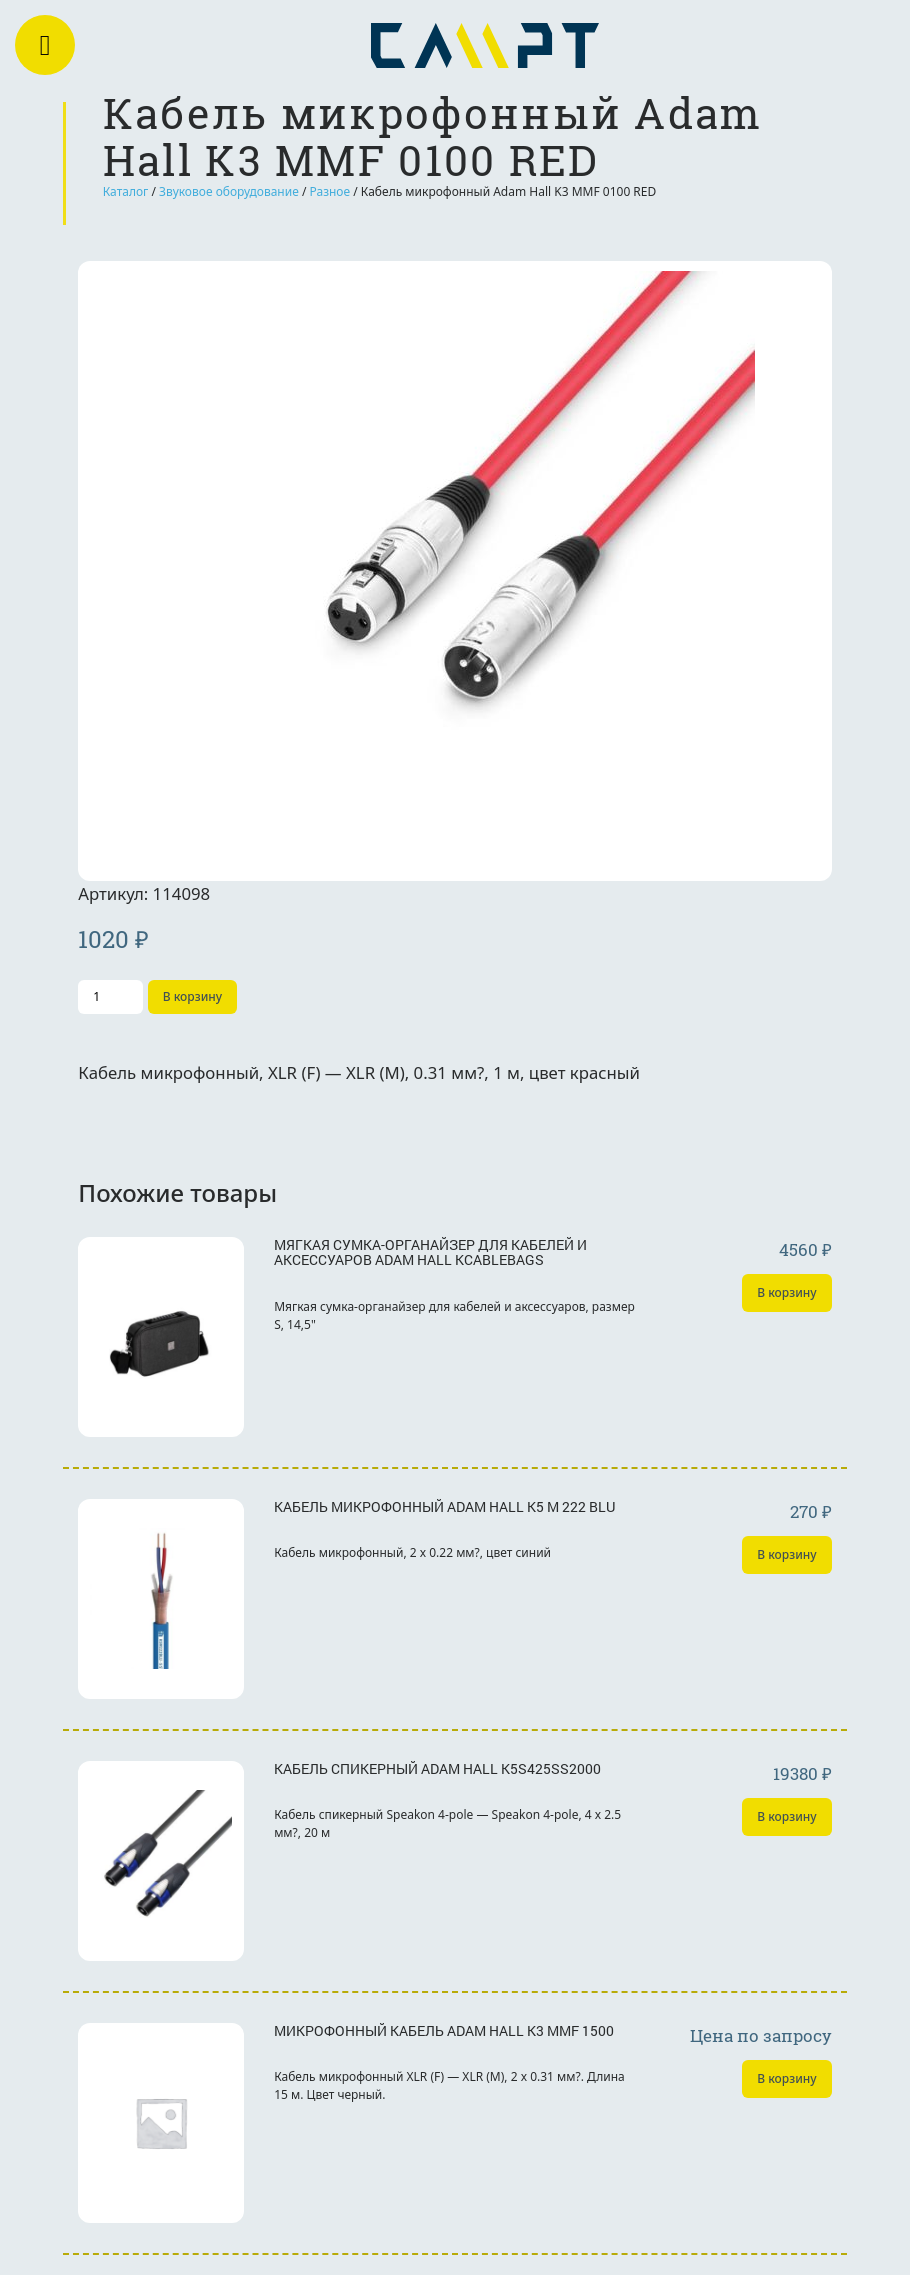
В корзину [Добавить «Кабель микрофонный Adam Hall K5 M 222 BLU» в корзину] (786, 1554)
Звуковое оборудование (229, 191)
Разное (330, 191)
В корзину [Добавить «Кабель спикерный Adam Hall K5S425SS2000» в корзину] (786, 1816)
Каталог (126, 191)
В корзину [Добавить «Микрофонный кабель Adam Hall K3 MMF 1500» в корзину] (786, 2078)
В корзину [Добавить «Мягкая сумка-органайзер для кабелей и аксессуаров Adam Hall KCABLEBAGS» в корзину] (786, 1292)
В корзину (192, 996)
